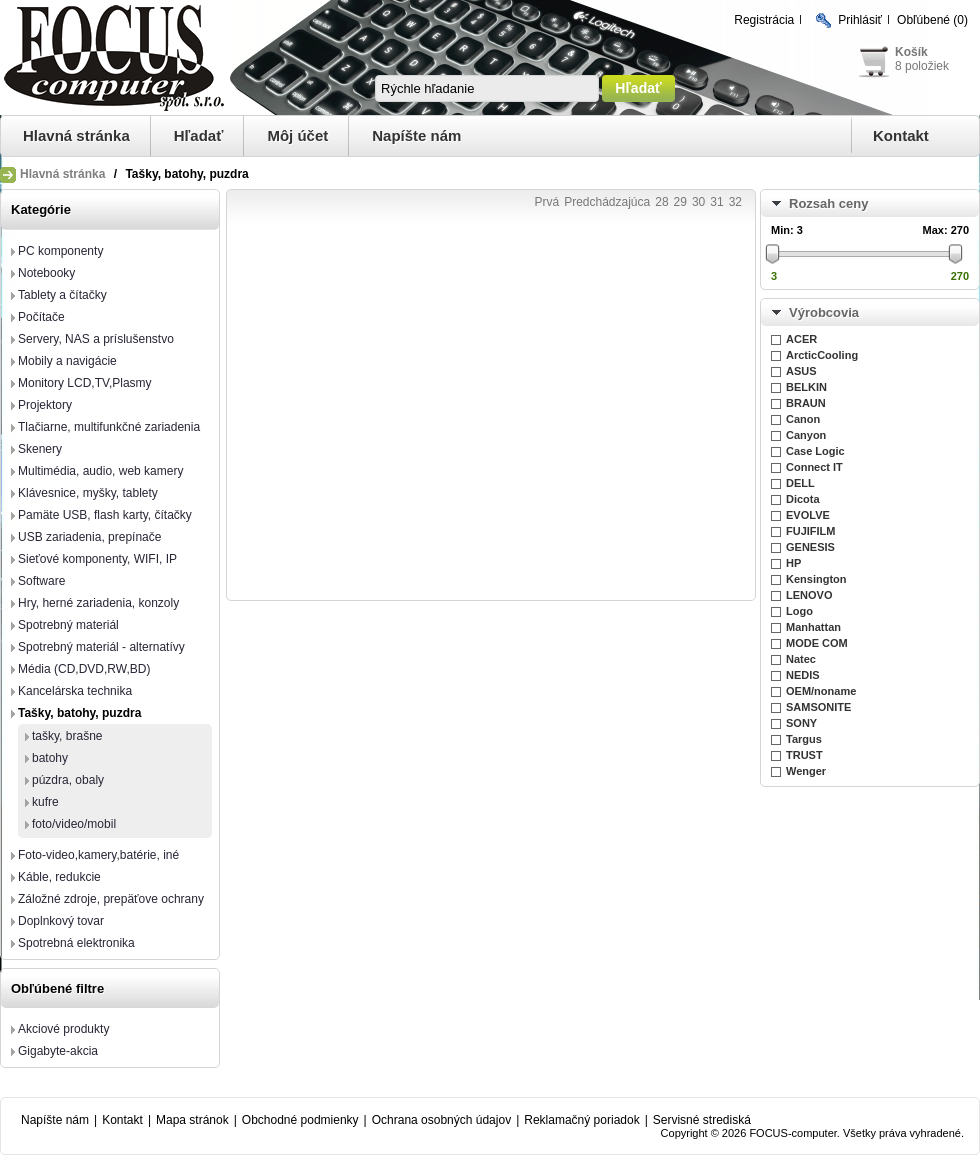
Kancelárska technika (75, 691)
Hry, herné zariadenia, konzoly (98, 603)
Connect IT (814, 467)
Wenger (806, 771)
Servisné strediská (702, 1120)
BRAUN (806, 403)
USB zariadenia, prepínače (89, 537)
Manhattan (813, 627)
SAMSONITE (818, 707)
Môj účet (297, 135)
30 (698, 202)
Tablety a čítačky (62, 295)
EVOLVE (808, 515)
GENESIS (810, 547)
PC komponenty (60, 251)
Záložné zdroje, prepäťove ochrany (111, 899)
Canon (803, 419)
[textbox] (487, 88)
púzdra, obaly (68, 780)
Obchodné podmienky (300, 1120)
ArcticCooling (822, 355)
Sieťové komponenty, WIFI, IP (97, 559)
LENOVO (809, 595)
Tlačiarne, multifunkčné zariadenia (109, 427)
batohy (50, 758)
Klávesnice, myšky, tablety (88, 493)
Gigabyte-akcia (58, 1051)
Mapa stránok (192, 1120)
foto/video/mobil (74, 824)
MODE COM (817, 643)
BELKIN (806, 387)
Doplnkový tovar (61, 921)
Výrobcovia (824, 312)
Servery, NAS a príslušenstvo (96, 339)
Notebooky (46, 273)
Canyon (806, 435)
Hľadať (199, 135)
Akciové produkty (63, 1029)
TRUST (804, 755)
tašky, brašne (67, 736)
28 (661, 202)
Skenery (40, 449)
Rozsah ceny (828, 203)
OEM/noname (821, 691)
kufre (45, 802)
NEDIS (803, 675)
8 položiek (922, 66)
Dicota (803, 499)
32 (735, 202)
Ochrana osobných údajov (441, 1120)
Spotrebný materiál (68, 625)
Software (41, 581)
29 (680, 202)
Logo (799, 611)
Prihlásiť (860, 20)
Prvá (546, 202)
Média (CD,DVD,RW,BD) (84, 669)
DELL (800, 483)
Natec (801, 659)
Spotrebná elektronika (76, 943)
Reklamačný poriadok (581, 1120)
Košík (911, 52)
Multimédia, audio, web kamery (100, 471)
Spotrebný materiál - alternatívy (101, 647)
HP (793, 563)
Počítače (41, 317)
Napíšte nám (416, 135)
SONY (801, 723)
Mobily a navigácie (67, 361)
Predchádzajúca (607, 202)
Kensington (816, 579)
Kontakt (901, 135)
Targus (804, 739)
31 (716, 202)
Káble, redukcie (59, 877)
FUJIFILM (811, 531)
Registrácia (764, 20)
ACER (801, 339)
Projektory (45, 405)
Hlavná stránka (76, 135)
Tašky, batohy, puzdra (79, 713)
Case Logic (815, 451)
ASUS (801, 371)
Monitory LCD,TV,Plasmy (85, 383)
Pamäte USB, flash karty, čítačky (105, 515)
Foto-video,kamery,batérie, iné (98, 855)
